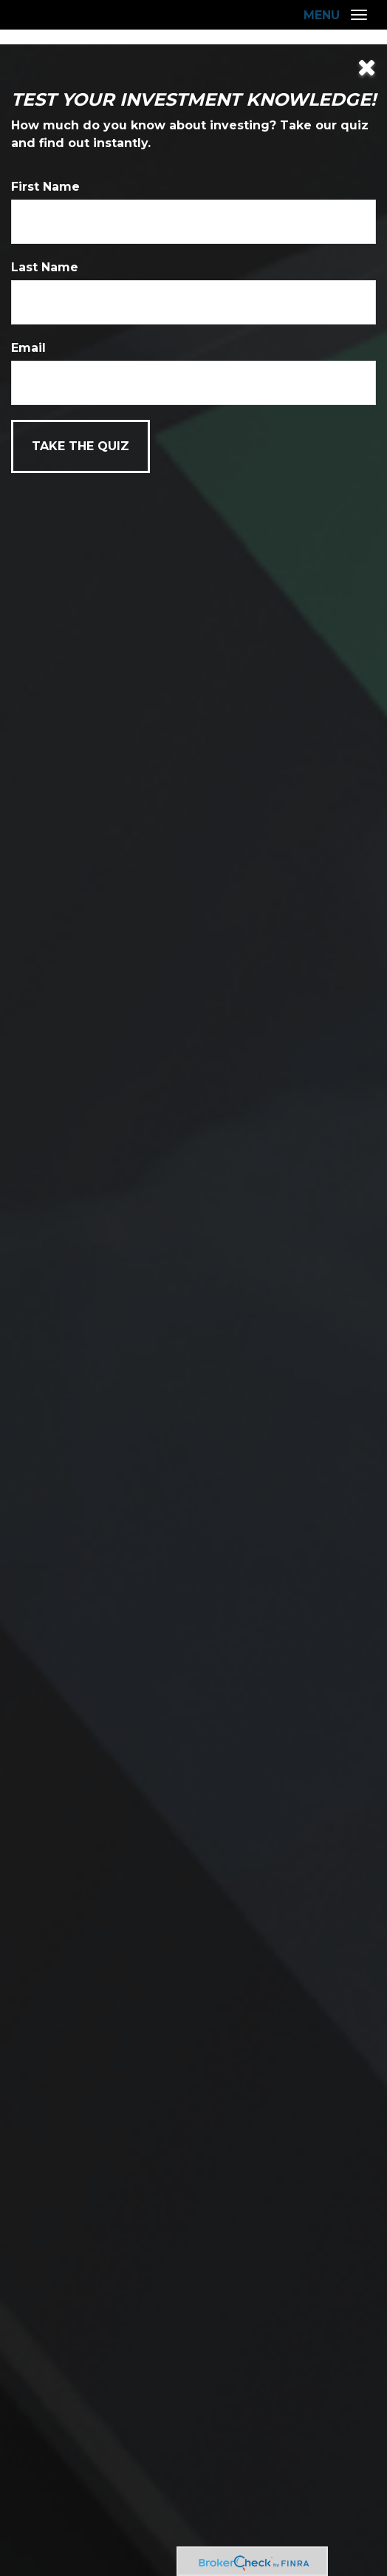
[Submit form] (80, 446)
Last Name (44, 267)
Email (28, 348)
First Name (45, 187)
